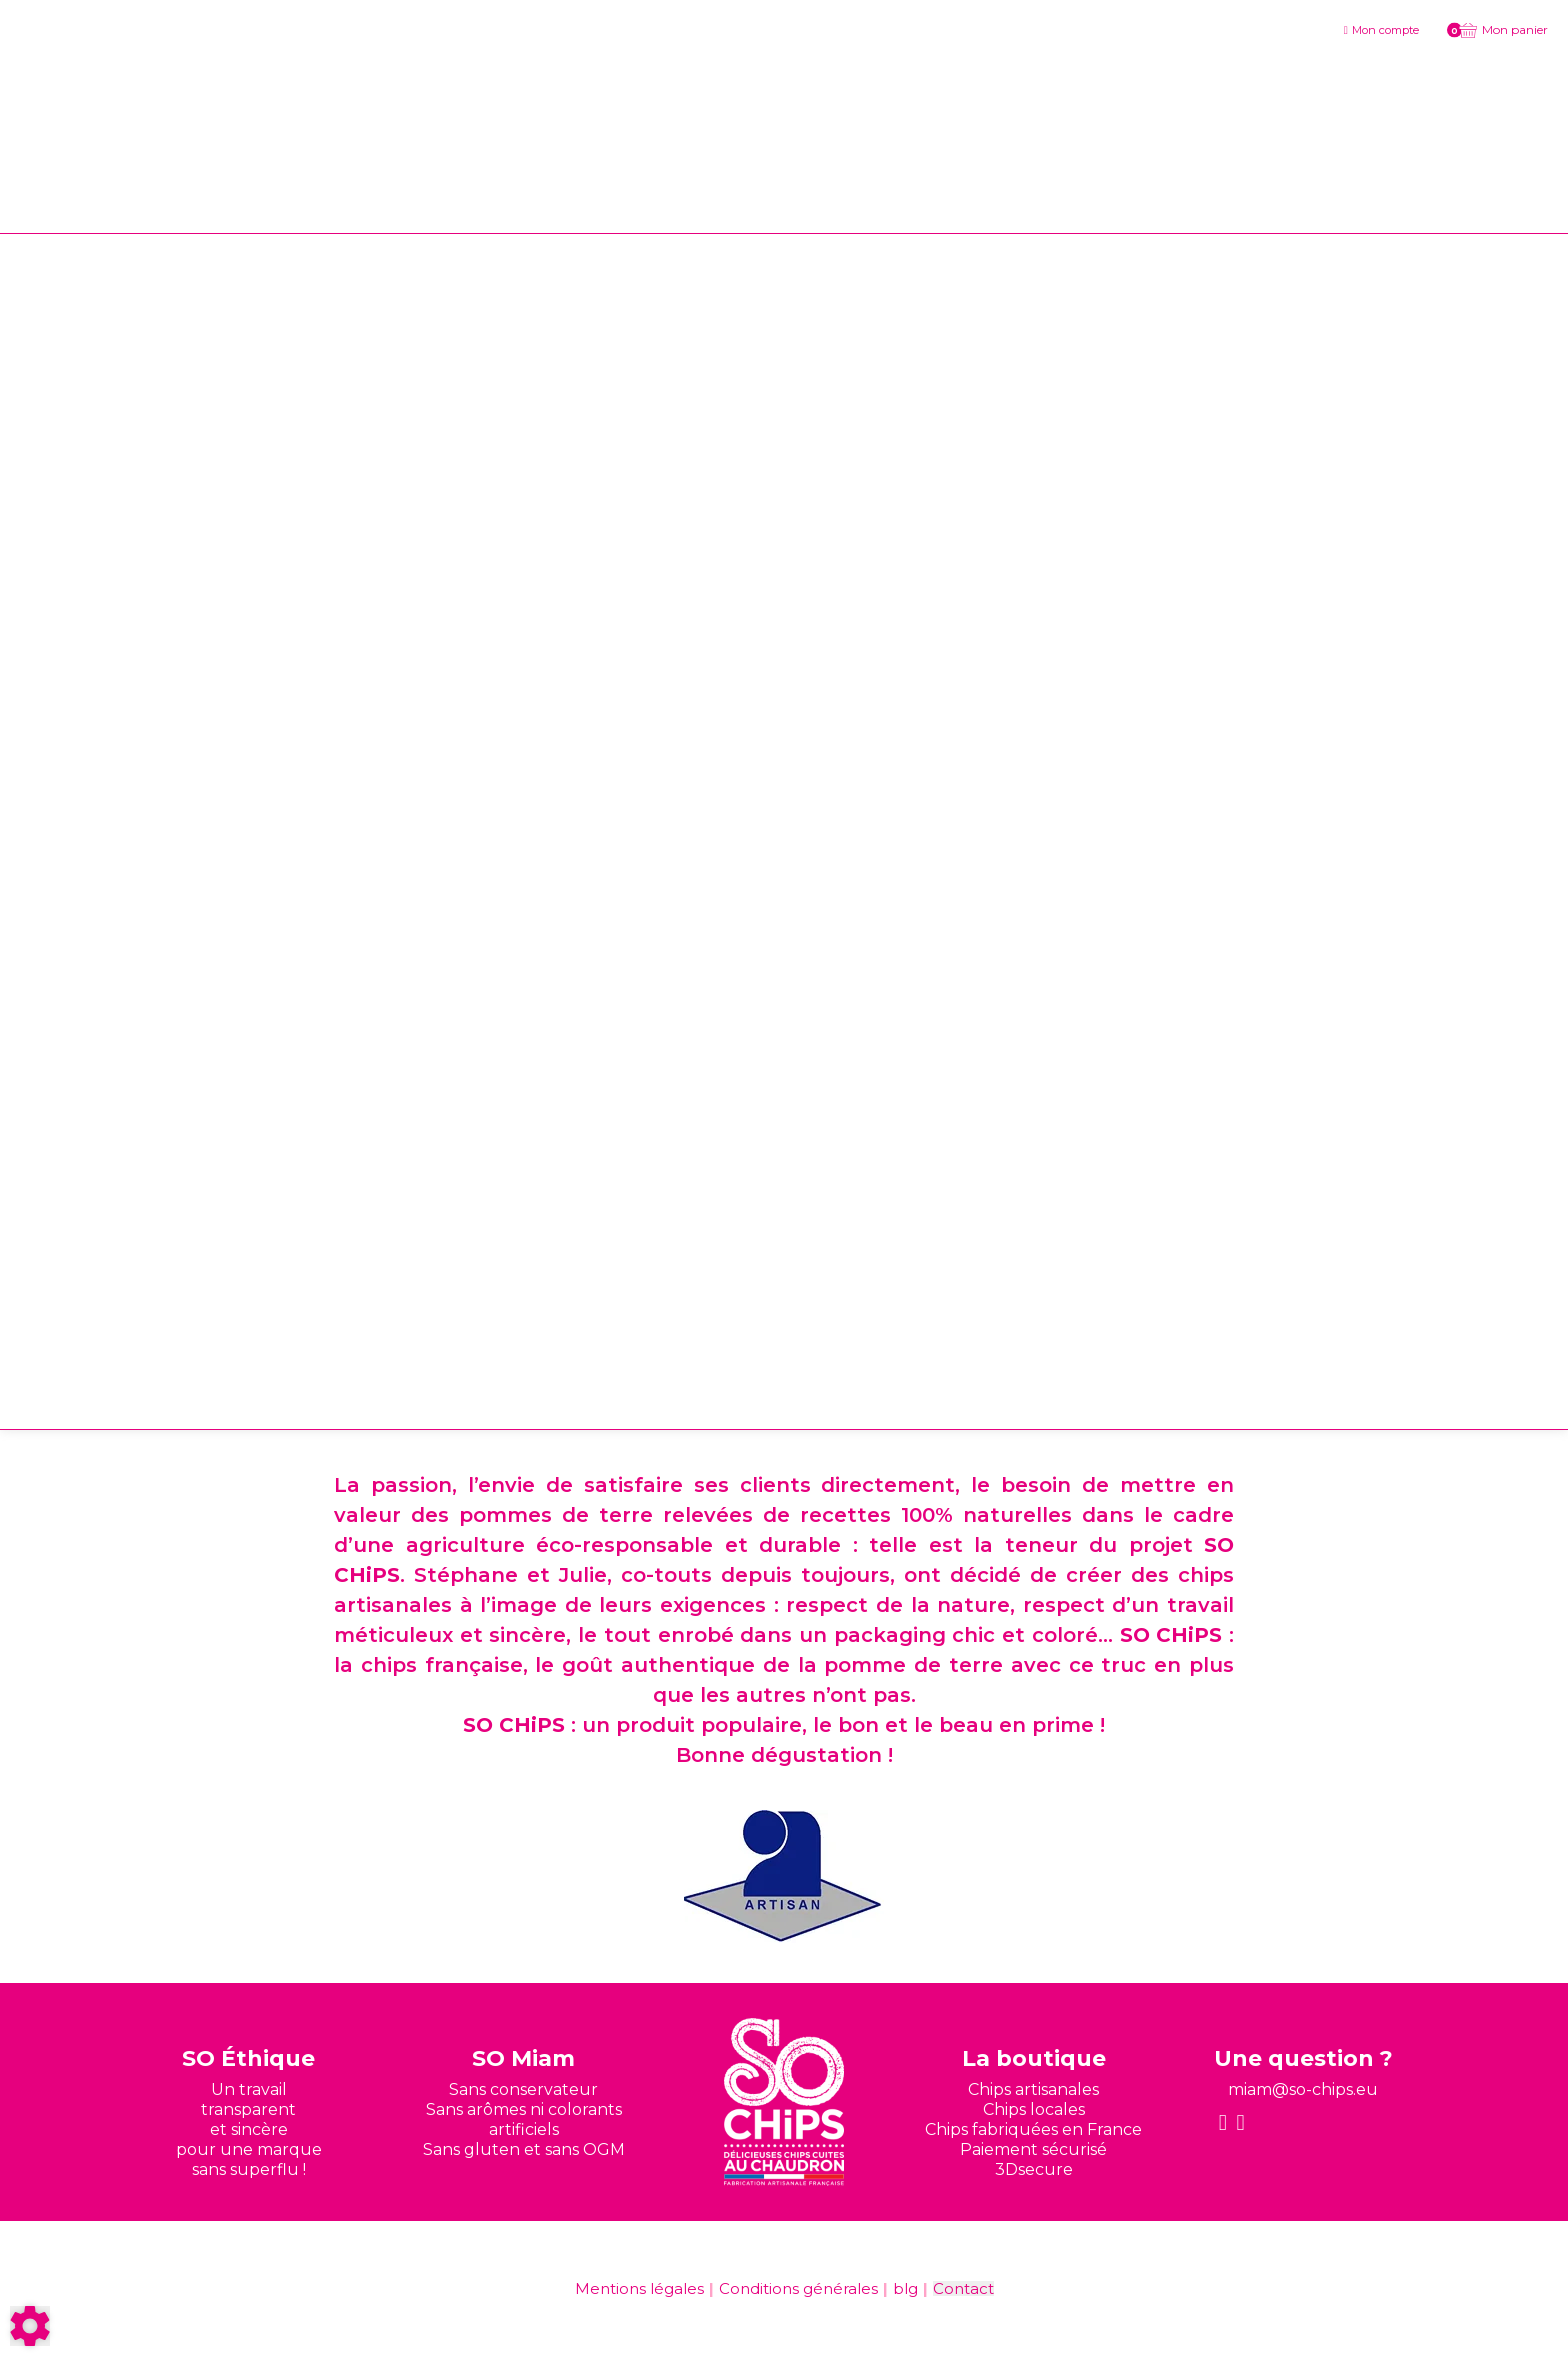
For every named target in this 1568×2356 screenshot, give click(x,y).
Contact (963, 2288)
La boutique (1034, 2058)
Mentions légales (639, 2288)
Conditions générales (798, 2288)
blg (905, 2288)
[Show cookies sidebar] (30, 2326)
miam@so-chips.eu (1303, 2089)
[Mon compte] (1381, 30)
